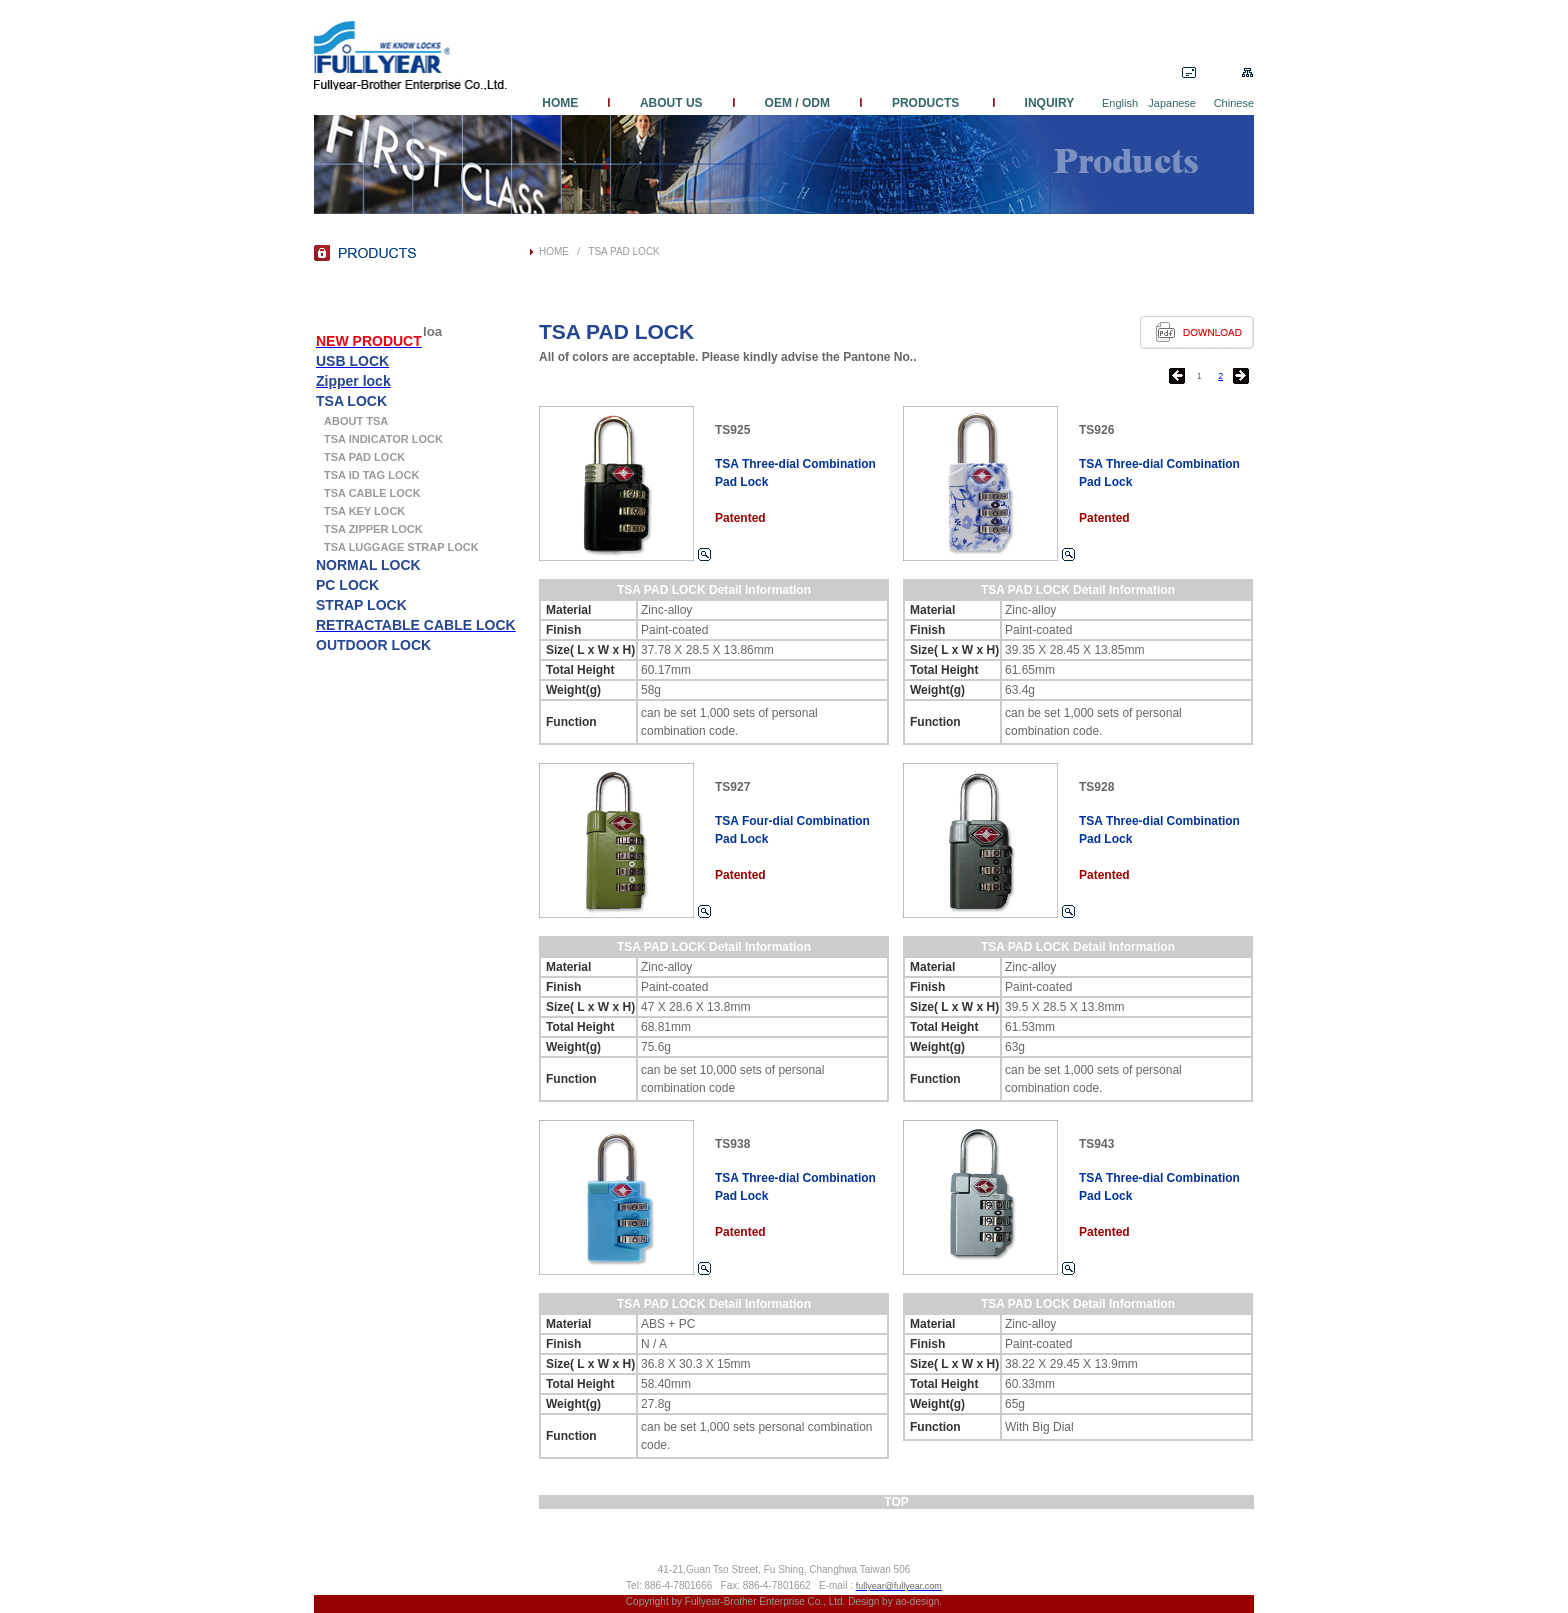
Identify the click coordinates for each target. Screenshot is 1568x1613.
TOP (896, 1502)
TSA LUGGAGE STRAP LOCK (401, 547)
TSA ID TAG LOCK (371, 475)
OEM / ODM (797, 103)
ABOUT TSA (356, 421)
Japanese (1172, 103)
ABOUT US (671, 103)
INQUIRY (1035, 103)
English (1120, 103)
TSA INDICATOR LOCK (383, 439)
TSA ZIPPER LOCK (373, 529)
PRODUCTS (927, 103)
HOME (573, 103)
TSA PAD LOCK (624, 251)
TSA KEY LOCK (364, 511)
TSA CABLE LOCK (372, 493)
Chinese (1234, 103)
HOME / (563, 251)
